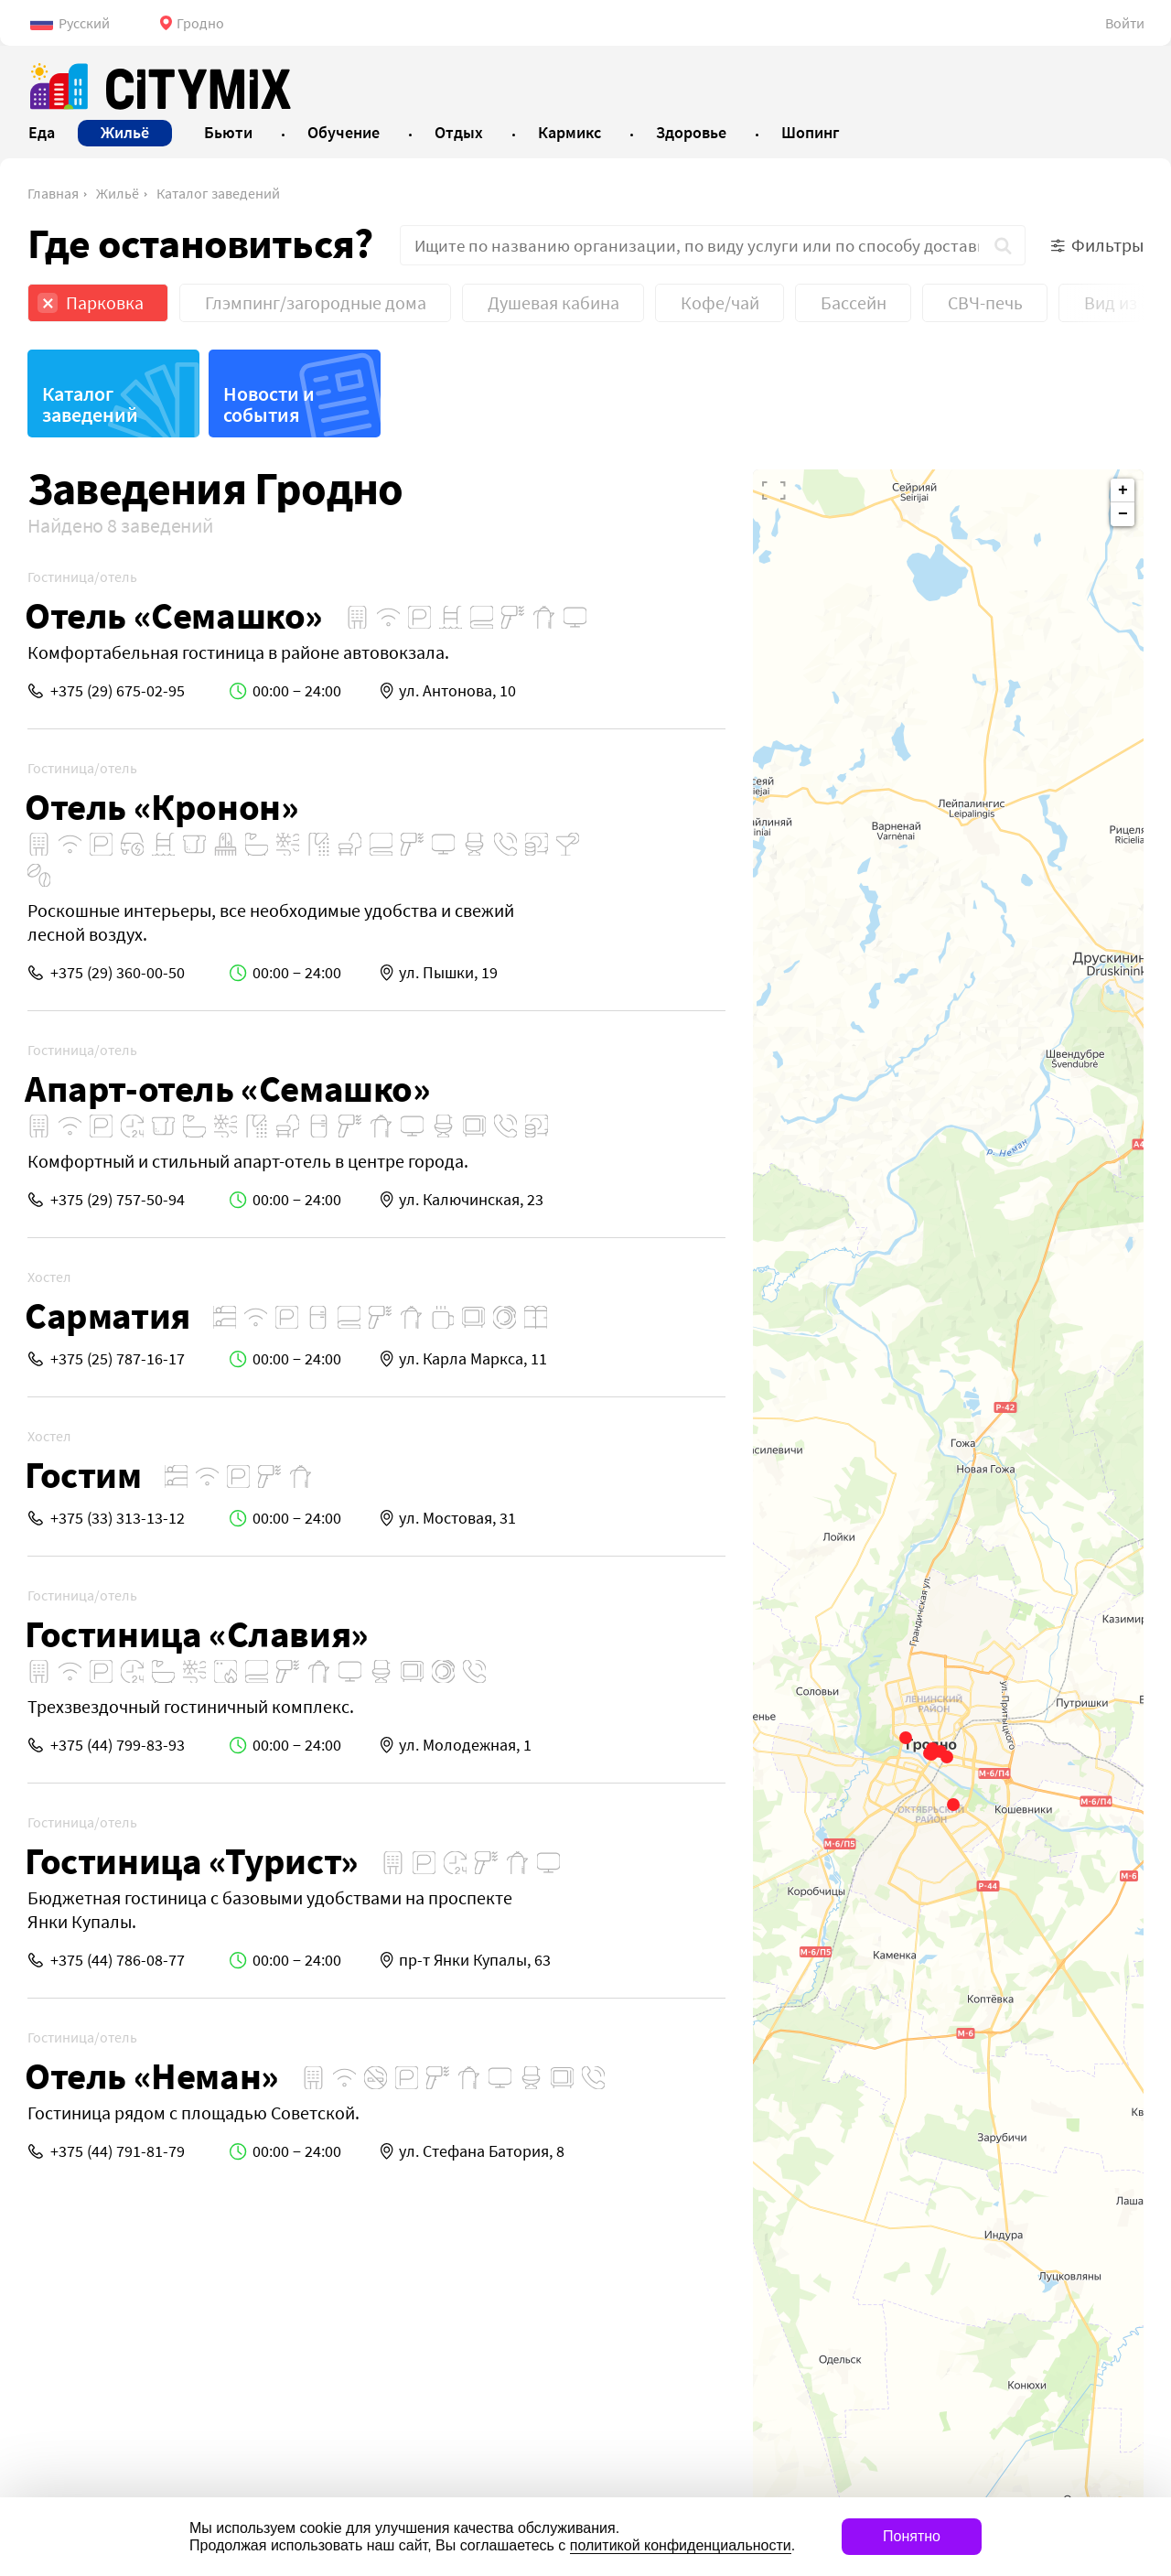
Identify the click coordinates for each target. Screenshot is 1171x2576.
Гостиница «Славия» (197, 1634)
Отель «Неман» (152, 2076)
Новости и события (269, 404)
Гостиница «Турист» (192, 1861)
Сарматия (107, 1315)
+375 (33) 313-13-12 (117, 1517)
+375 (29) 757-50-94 (117, 1199)
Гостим (83, 1474)
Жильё (117, 193)
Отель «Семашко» (174, 615)
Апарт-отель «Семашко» (228, 1088)
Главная (53, 193)
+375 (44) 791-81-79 (117, 2150)
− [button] (1123, 514)
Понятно (911, 2536)
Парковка (105, 302)
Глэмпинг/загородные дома (315, 302)
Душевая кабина (553, 302)
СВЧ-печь (985, 302)
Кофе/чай (720, 302)
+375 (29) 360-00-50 (117, 972)
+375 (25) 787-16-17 (117, 1358)
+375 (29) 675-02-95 (117, 690)
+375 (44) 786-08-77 (117, 1959)
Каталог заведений (218, 193)
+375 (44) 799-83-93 (117, 1744)
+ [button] (1123, 490)
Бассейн (853, 302)
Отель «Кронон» (161, 806)
